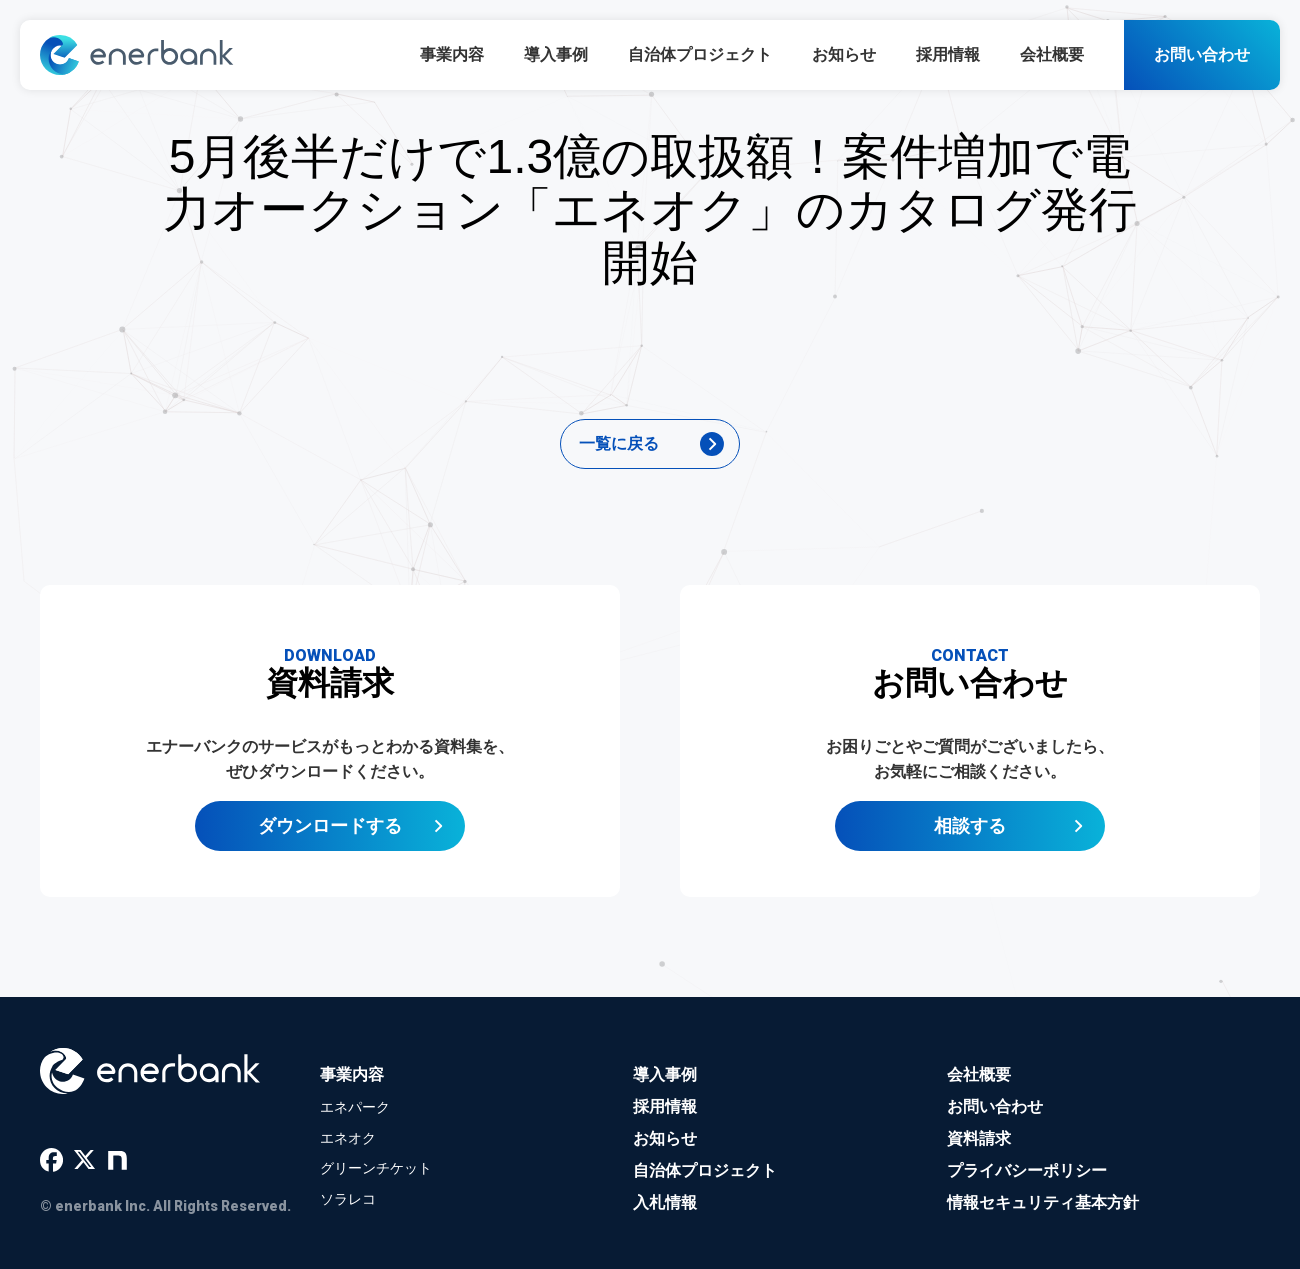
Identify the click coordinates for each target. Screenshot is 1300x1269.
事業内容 (452, 54)
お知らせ (844, 54)
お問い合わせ (1202, 54)
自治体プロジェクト (700, 54)
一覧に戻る (619, 443)
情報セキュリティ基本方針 (1043, 1202)
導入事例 (556, 54)
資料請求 (979, 1138)
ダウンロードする (330, 832)
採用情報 (948, 54)
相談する (970, 832)
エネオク (348, 1138)
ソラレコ (348, 1199)
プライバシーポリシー (1027, 1170)
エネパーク (355, 1107)
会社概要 (1052, 54)
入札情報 (665, 1202)
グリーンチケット (376, 1168)
